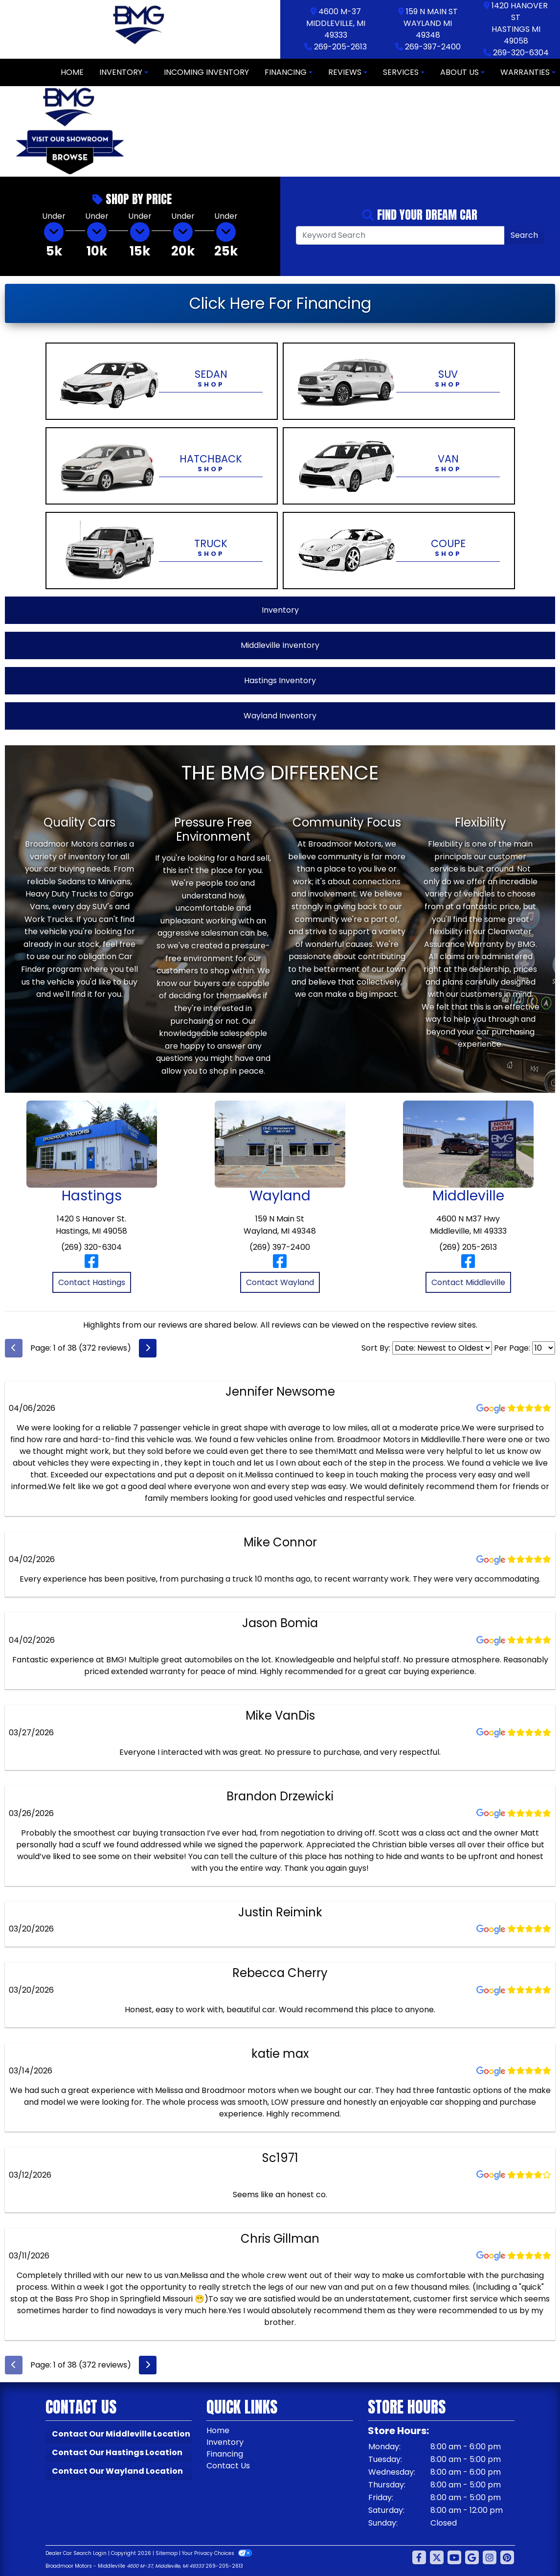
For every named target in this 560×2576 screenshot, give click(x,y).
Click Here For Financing (280, 303)
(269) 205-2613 (468, 1247)
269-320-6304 (521, 52)
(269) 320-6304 (91, 1247)
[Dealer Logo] (140, 29)
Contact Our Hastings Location (117, 2452)
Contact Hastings (91, 1282)
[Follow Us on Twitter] (437, 2558)
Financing (224, 2454)
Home (217, 2430)
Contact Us (228, 2465)
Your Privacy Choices (217, 2553)
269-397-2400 (433, 46)
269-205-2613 (340, 46)
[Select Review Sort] (442, 1348)
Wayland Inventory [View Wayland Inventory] (280, 715)
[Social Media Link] (489, 2558)
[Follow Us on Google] (472, 2558)
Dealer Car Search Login (76, 2553)
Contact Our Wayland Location (117, 2471)
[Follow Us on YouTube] (454, 2558)
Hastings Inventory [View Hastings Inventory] (280, 680)
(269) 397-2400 (279, 1247)
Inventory (225, 2442)
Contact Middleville (468, 1282)
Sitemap (167, 2553)
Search (524, 235)
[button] (148, 132)
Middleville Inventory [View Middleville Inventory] (280, 645)
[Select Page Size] (543, 1348)
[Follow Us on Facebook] (419, 2558)
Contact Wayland (280, 1282)
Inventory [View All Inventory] (280, 610)
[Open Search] (400, 235)
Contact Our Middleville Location (121, 2433)
